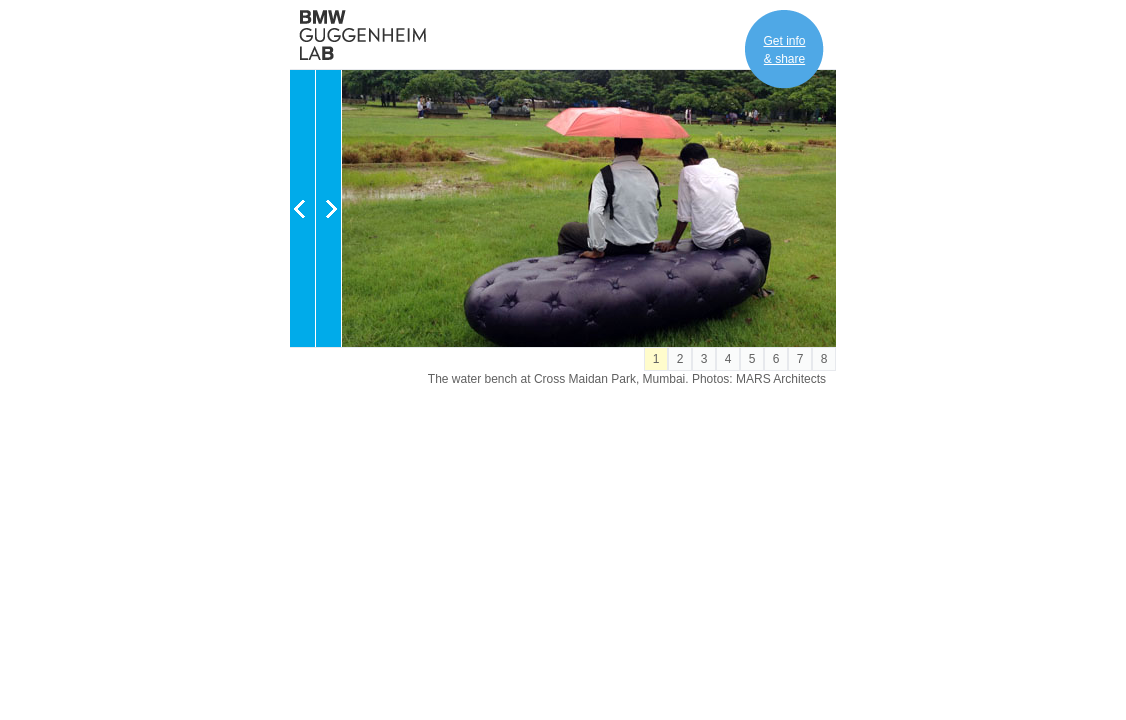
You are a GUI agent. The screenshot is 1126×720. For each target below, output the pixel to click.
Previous (302, 208)
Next (328, 208)
